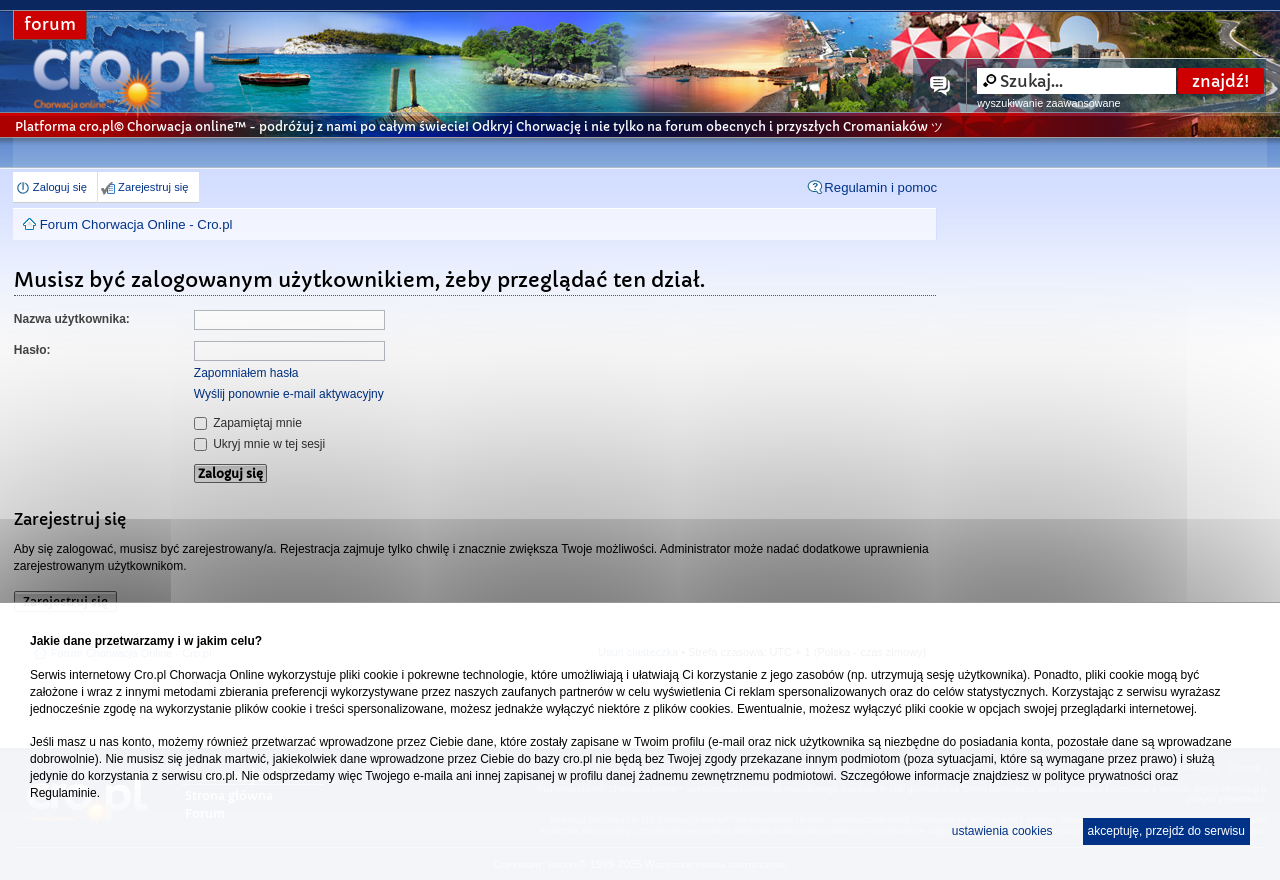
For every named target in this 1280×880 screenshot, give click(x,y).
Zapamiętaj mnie (248, 423)
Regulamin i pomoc (880, 187)
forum (50, 24)
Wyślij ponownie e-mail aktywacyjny (289, 394)
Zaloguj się (60, 187)
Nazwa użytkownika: (72, 319)
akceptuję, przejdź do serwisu (1166, 831)
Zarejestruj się (153, 187)
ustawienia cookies (1002, 831)
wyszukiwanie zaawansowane (1048, 103)
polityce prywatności (1097, 776)
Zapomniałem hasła (246, 373)
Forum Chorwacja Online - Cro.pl (136, 224)
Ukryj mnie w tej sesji (259, 444)
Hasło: (32, 350)
